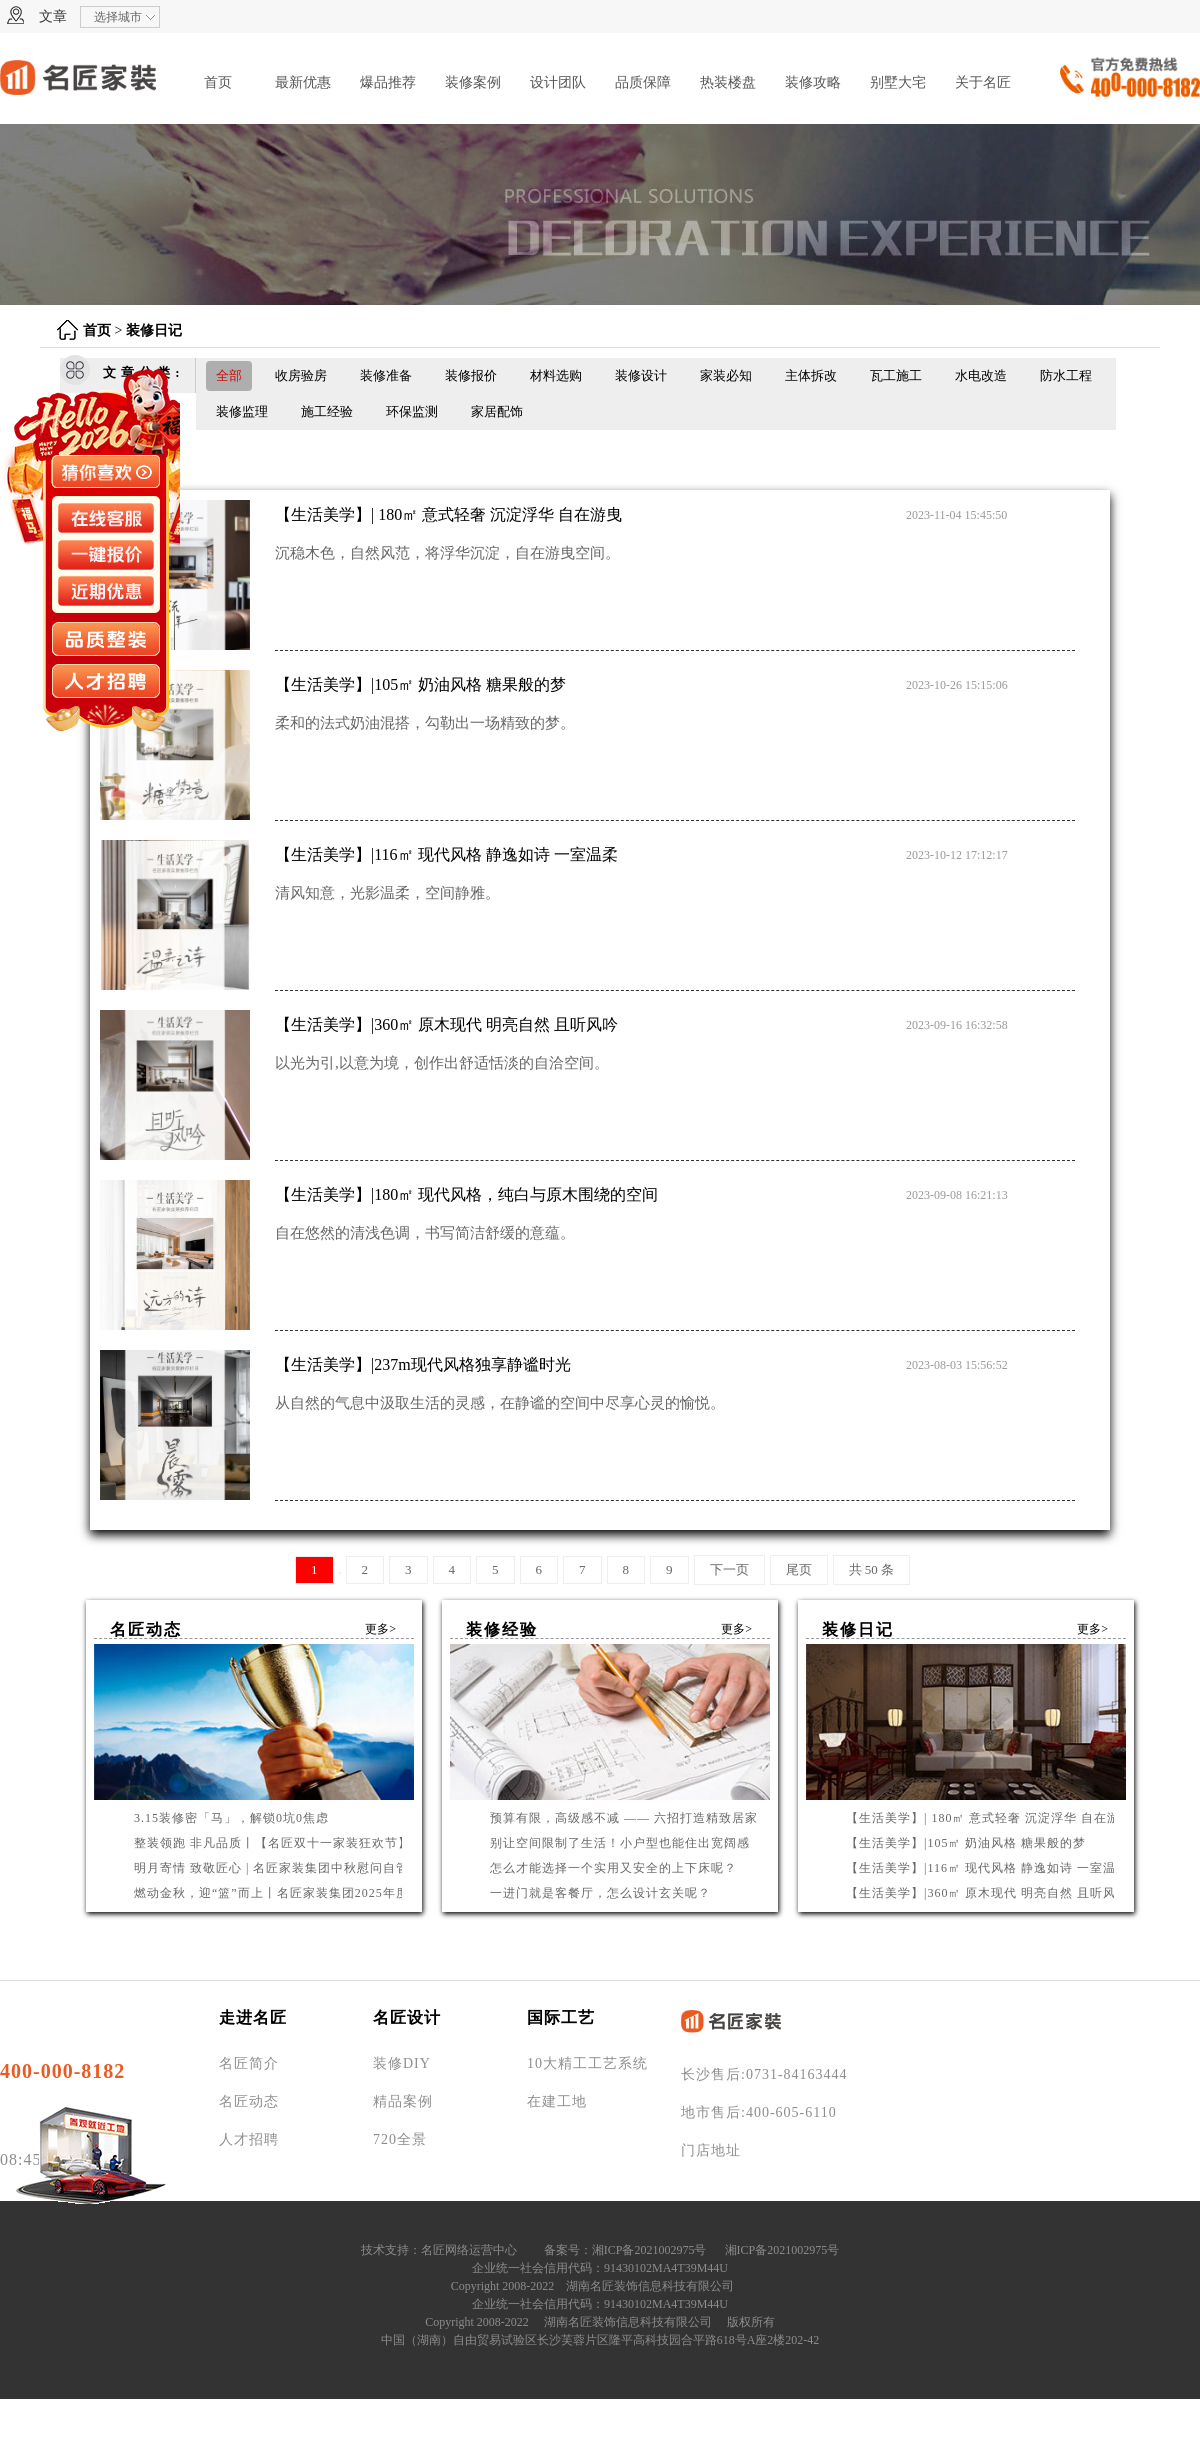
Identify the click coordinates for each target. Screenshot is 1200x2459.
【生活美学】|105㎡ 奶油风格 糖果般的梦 (966, 1843)
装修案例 (473, 82)
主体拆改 (811, 375)
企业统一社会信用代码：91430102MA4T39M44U (600, 2268)
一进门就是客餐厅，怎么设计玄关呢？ (600, 1893)
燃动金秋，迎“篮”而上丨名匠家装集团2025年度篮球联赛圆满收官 (323, 1893)
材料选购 (556, 375)
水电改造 (981, 375)
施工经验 (327, 411)
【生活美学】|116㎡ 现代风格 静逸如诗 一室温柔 (987, 1868)
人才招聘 (249, 2139)
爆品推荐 (388, 82)
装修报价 (471, 375)
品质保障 (643, 82)
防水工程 (1066, 375)
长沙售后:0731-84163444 (764, 2074)
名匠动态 (249, 2101)
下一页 (729, 1569)
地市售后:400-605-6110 (759, 2112)
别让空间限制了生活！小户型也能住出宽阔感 (620, 1843)
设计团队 (558, 82)
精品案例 (403, 2101)
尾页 (799, 1569)
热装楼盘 (728, 82)
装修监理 (242, 411)
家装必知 (726, 375)
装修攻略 (813, 82)
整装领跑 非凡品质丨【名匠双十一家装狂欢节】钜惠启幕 (298, 1843)
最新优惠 (303, 82)
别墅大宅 (898, 82)
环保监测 (412, 411)
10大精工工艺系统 (587, 2063)
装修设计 (641, 375)
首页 (218, 82)
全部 (229, 375)
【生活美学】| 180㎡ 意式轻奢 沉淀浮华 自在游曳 (989, 1818)
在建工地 (557, 2101)
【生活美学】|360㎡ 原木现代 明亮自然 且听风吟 (987, 1893)
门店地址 (711, 2150)
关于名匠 (983, 82)
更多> (380, 1629)
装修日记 (154, 330)
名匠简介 (249, 2063)
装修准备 (386, 375)
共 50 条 (872, 1569)
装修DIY (402, 2063)
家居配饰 (497, 411)
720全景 (400, 2139)
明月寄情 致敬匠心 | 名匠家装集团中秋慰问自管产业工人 (297, 1868)
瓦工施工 (896, 375)
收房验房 (301, 375)
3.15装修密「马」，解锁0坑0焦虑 (231, 1818)
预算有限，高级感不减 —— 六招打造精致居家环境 (637, 1818)
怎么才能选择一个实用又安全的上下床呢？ (613, 1868)
